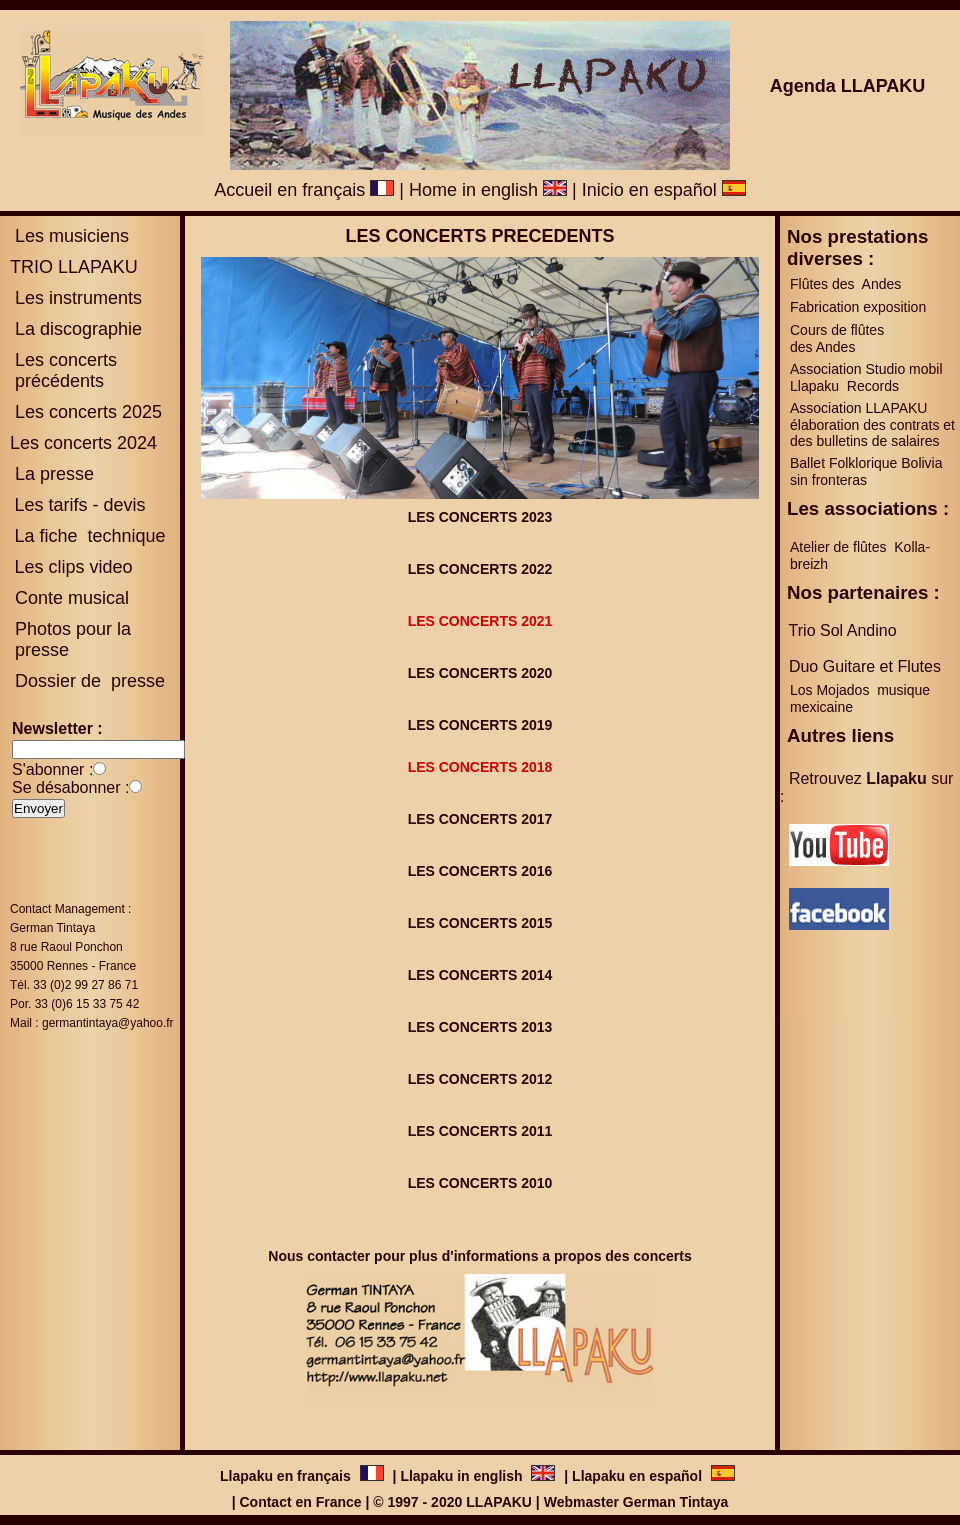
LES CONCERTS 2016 (480, 871)
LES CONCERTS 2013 (480, 1027)
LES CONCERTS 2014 (480, 975)
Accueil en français (304, 190)
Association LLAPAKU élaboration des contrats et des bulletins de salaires (872, 424)
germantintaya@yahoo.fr (108, 1023)
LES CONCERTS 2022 (480, 569)
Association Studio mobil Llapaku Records (866, 377)
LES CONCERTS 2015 (480, 923)
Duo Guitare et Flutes (865, 666)
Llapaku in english (463, 1476)
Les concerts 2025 (88, 412)
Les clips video (73, 567)
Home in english (488, 190)
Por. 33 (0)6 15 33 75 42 (74, 1004)
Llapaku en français (287, 1476)
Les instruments (76, 298)
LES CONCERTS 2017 (480, 819)
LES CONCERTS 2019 (480, 725)
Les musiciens (69, 236)
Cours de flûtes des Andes (839, 338)
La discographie (76, 329)
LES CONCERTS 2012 (480, 1079)
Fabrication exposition (858, 307)
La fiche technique (89, 536)
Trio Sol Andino (843, 630)
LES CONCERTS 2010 (480, 1183)
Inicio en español (664, 190)
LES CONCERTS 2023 (480, 517)
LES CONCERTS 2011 (480, 1131)
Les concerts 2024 (83, 443)
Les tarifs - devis (79, 505)
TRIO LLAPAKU (74, 267)
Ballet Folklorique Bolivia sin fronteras (866, 471)
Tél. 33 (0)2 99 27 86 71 (74, 985)
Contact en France (300, 1502)
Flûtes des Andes (847, 284)
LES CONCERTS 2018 (480, 767)
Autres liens (840, 735)
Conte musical (72, 598)
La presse (52, 474)
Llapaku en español (637, 1476)
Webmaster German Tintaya (636, 1502)
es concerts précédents (63, 370)
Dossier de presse (87, 681)
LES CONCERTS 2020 (480, 673)
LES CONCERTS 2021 (480, 621)
